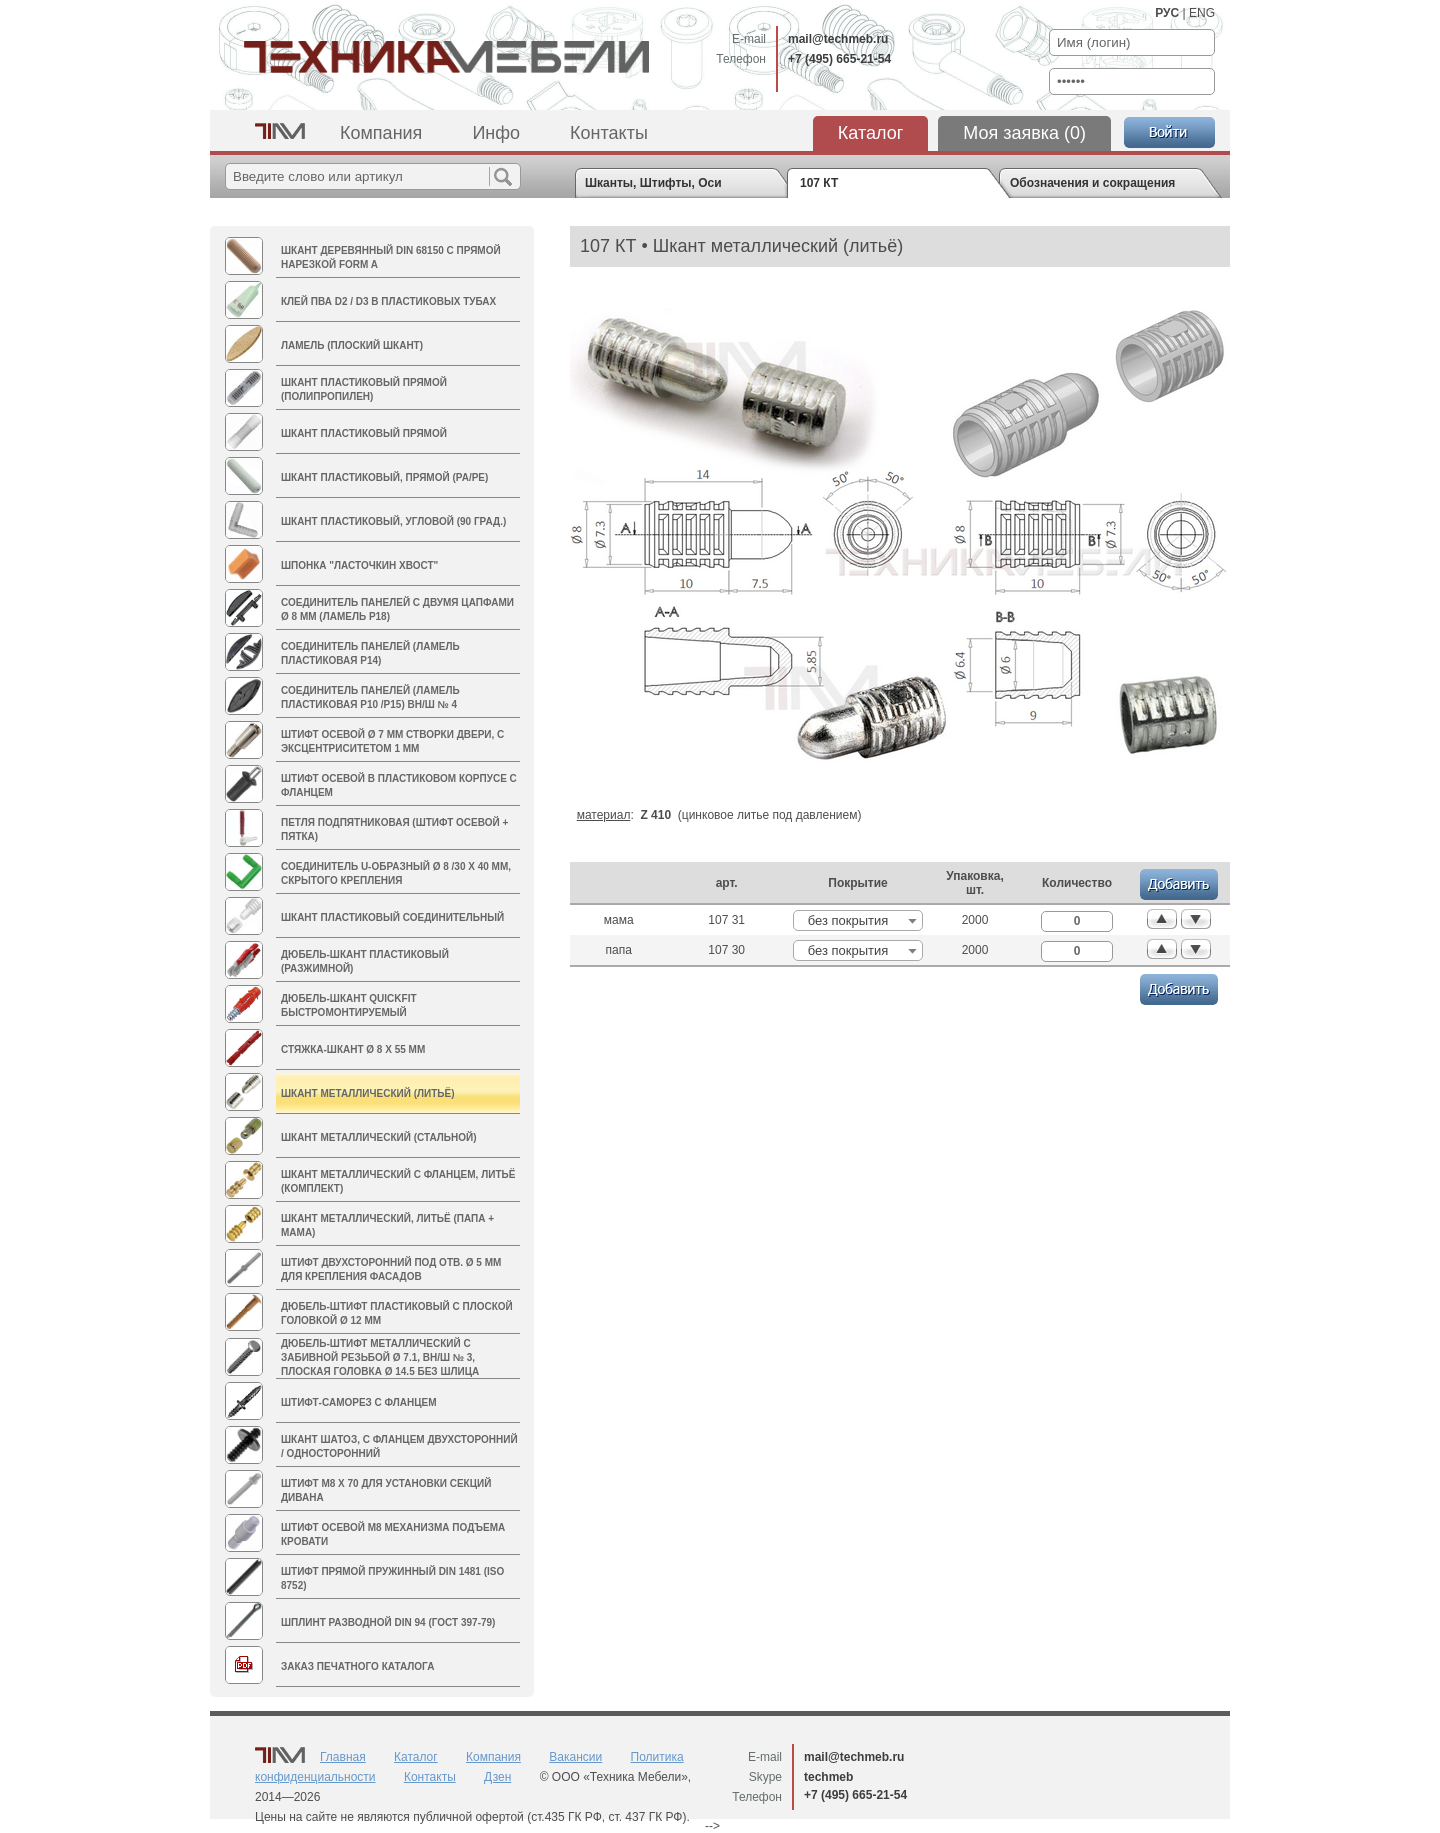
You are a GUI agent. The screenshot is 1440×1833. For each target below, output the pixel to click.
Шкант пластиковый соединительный (392, 917)
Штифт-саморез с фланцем (359, 1402)
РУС (1167, 13)
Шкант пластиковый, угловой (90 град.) (393, 521)
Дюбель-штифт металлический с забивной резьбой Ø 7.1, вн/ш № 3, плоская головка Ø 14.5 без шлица (380, 1357)
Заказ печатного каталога (357, 1666)
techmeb (828, 1777)
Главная (343, 1757)
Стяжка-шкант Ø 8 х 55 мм (353, 1049)
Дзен (497, 1777)
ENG (1202, 13)
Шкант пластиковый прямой (364, 433)
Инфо (496, 133)
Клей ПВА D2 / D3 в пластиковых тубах (388, 301)
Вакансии (575, 1757)
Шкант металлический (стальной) (379, 1137)
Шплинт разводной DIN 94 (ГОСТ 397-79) (388, 1622)
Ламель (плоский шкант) (352, 345)
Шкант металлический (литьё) (368, 1093)
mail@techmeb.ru (838, 39)
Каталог (870, 133)
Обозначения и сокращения (1092, 183)
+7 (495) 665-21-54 (839, 59)
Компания (381, 133)
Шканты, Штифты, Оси (653, 183)
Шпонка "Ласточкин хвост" (359, 565)
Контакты (609, 133)
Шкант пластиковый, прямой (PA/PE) (384, 477)
